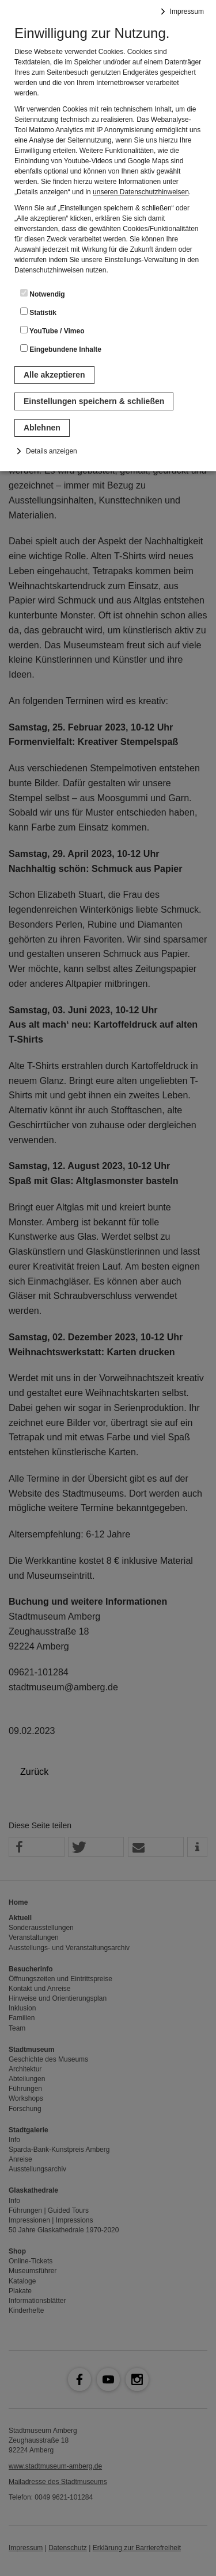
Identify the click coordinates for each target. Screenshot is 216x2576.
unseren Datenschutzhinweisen (141, 192)
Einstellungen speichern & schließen (94, 401)
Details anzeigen (51, 451)
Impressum (187, 11)
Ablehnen (42, 427)
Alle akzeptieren (54, 374)
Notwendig (42, 293)
